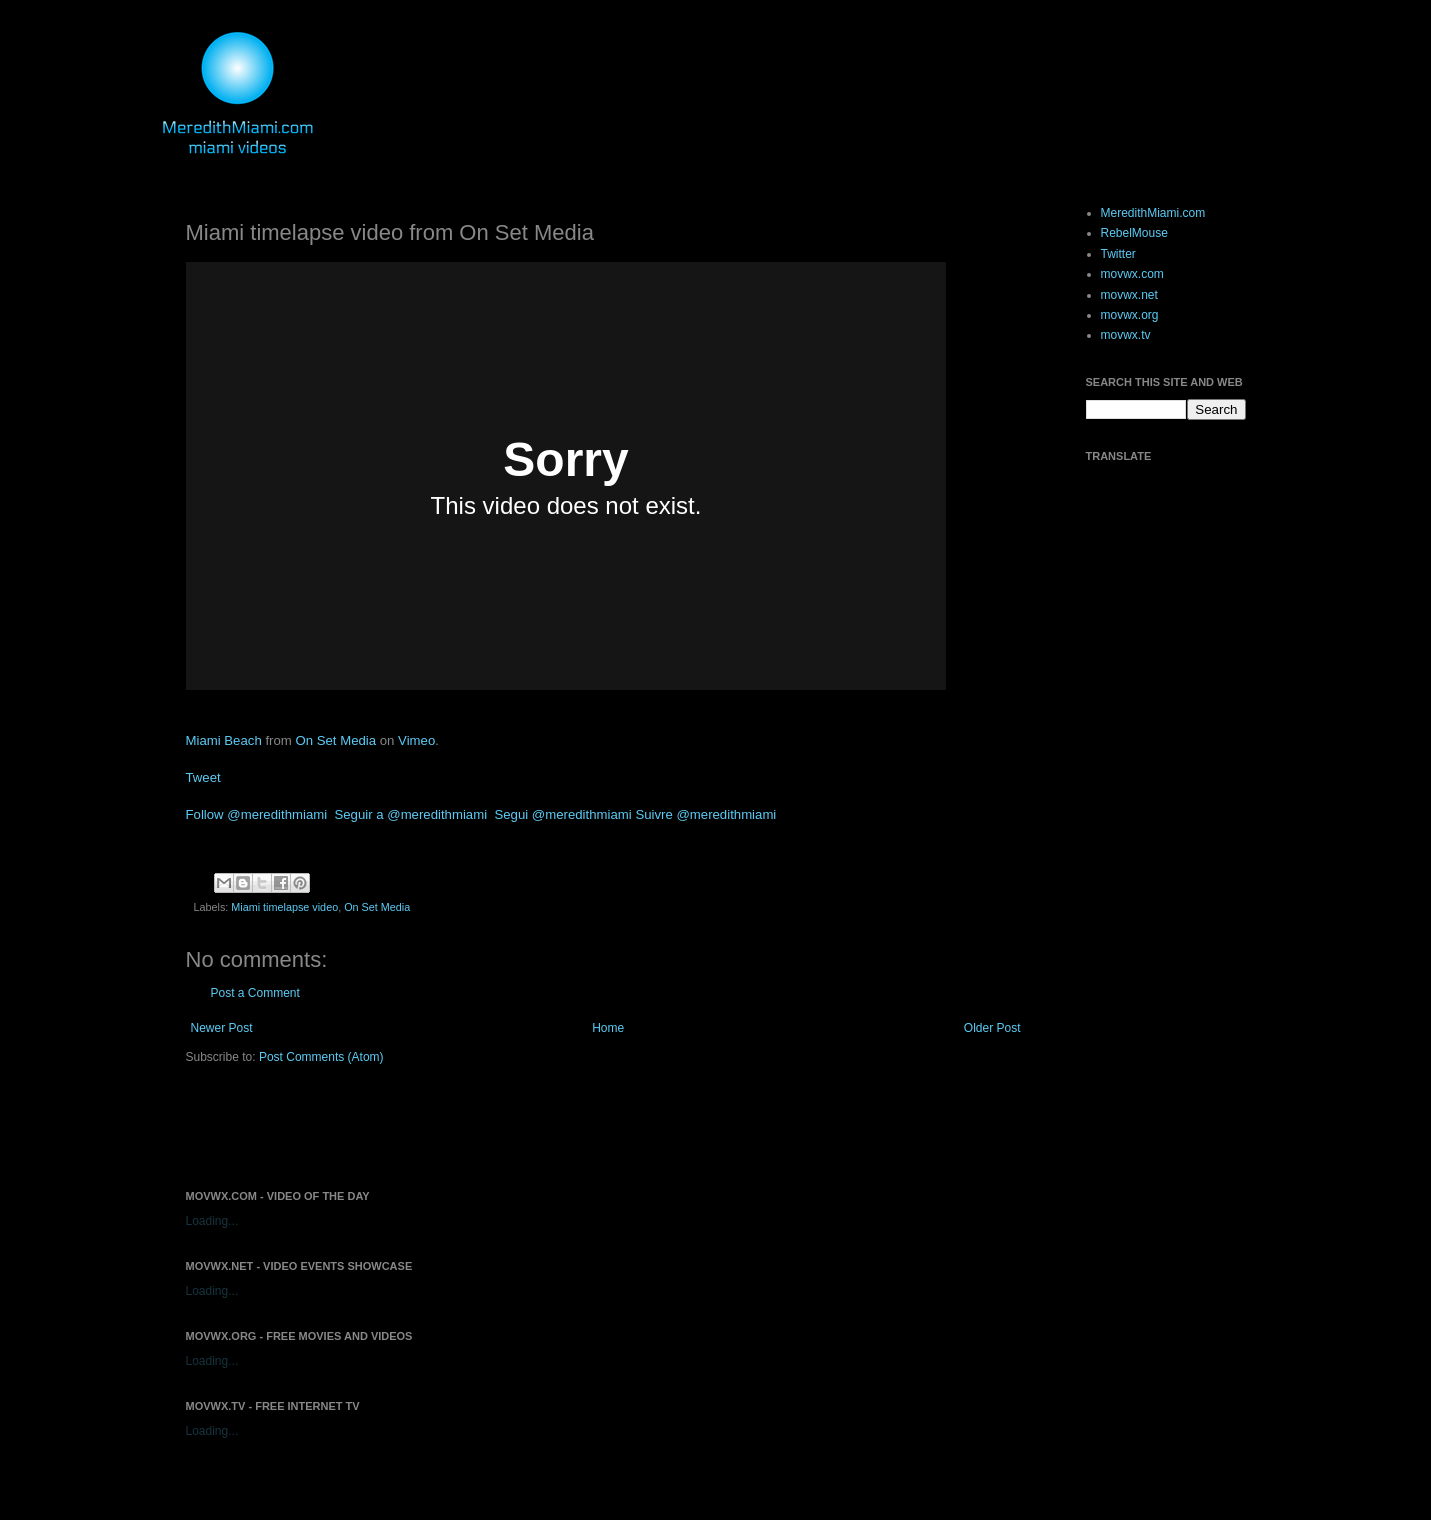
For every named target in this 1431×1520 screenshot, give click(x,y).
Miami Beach (224, 740)
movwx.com (1132, 274)
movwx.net (1129, 295)
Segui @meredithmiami (562, 814)
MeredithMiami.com (1153, 213)
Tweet (203, 777)
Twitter (1118, 254)
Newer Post (222, 1028)
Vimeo (416, 740)
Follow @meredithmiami (257, 814)
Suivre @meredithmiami (705, 814)
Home (608, 1028)
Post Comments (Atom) (321, 1057)
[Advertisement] (420, 1125)
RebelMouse (1134, 233)
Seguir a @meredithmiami (410, 814)
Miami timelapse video (284, 907)
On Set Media (335, 740)
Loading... (212, 1221)
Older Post (992, 1028)
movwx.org (1130, 315)
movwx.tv (1126, 335)
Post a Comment (255, 993)
